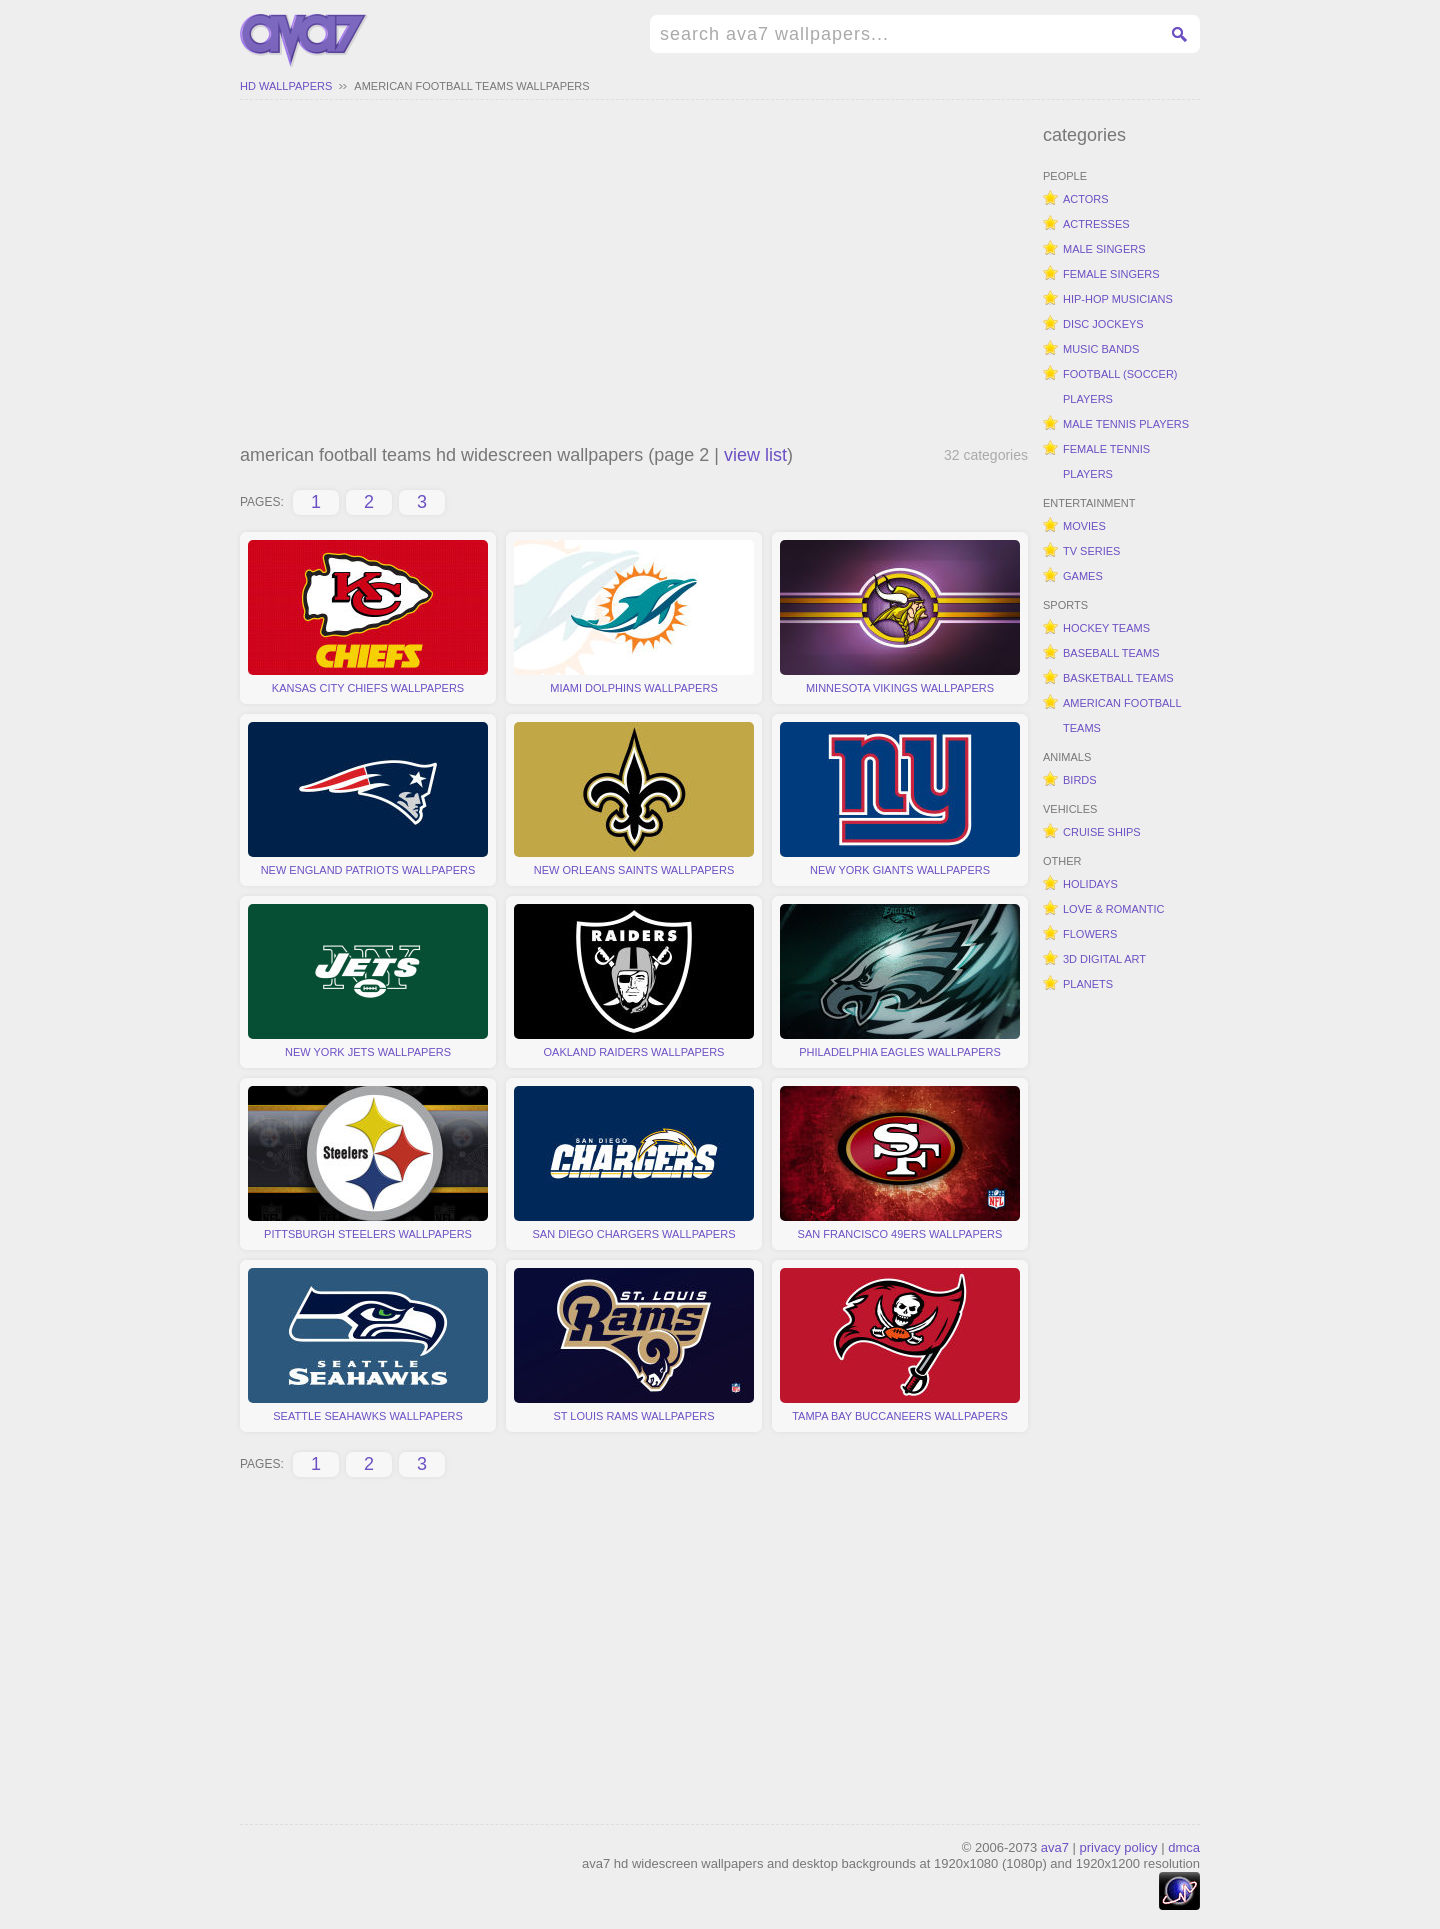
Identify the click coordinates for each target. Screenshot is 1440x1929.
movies (1084, 526)
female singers (1111, 274)
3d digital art (1104, 959)
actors (1086, 199)
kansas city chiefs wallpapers (368, 617)
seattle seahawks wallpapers (368, 1345)
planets (1088, 984)
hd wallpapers (286, 86)
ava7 (1055, 1847)
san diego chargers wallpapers (634, 1163)
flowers (1090, 934)
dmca (1184, 1847)
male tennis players (1126, 424)
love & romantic (1113, 909)
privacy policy (1119, 1847)
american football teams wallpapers (471, 86)
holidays (1090, 884)
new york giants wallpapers (900, 799)
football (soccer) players (1120, 386)
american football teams (1122, 715)
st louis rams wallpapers (634, 1345)
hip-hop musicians (1118, 299)
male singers (1104, 249)
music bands (1101, 349)
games (1083, 576)
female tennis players (1106, 461)
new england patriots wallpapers (368, 799)
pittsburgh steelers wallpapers (368, 1163)
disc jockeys (1103, 324)
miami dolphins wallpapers (634, 617)
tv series (1091, 551)
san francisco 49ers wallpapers (900, 1163)
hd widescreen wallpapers (304, 41)
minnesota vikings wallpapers (900, 617)
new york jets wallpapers (368, 981)
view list (755, 455)
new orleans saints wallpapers (634, 799)
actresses (1096, 224)
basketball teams (1118, 678)
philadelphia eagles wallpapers (900, 981)
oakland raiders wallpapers (634, 981)
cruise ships (1102, 832)
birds (1080, 780)
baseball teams (1111, 653)
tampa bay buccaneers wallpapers (900, 1345)
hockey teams (1106, 628)
